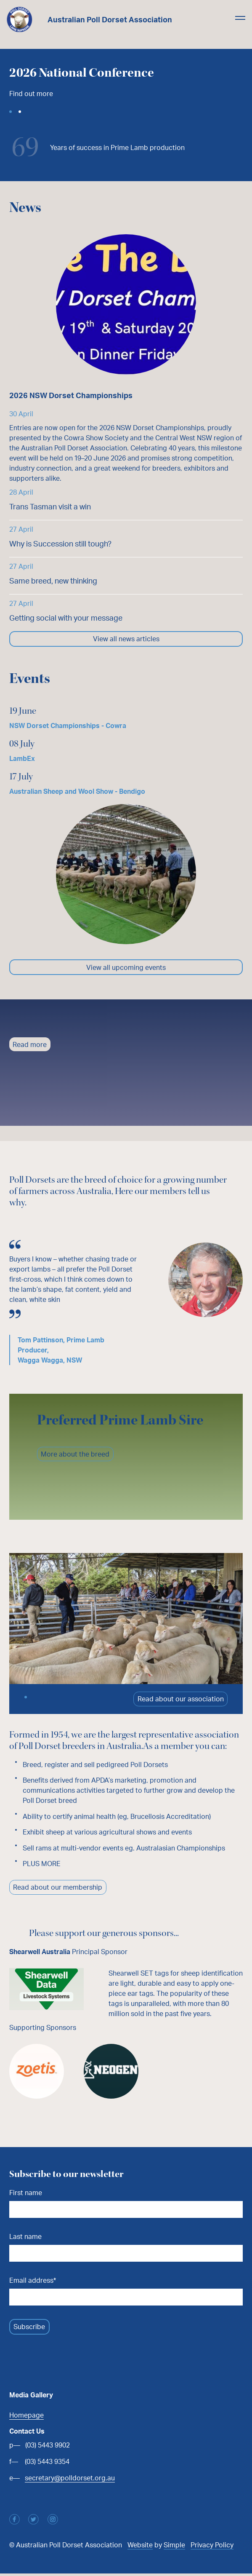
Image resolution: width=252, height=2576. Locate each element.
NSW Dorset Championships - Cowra (67, 726)
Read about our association (180, 1700)
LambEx (22, 759)
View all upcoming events (126, 968)
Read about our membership (58, 1889)
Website (140, 2547)
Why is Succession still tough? (60, 543)
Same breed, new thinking (53, 580)
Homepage (26, 2417)
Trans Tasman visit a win (50, 506)
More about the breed (75, 1455)
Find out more (31, 93)
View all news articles (126, 639)
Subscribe (29, 2328)
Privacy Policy (212, 2547)
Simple (174, 2547)
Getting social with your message (65, 617)
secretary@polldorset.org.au (70, 2480)
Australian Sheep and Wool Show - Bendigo (77, 791)
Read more (30, 1046)
